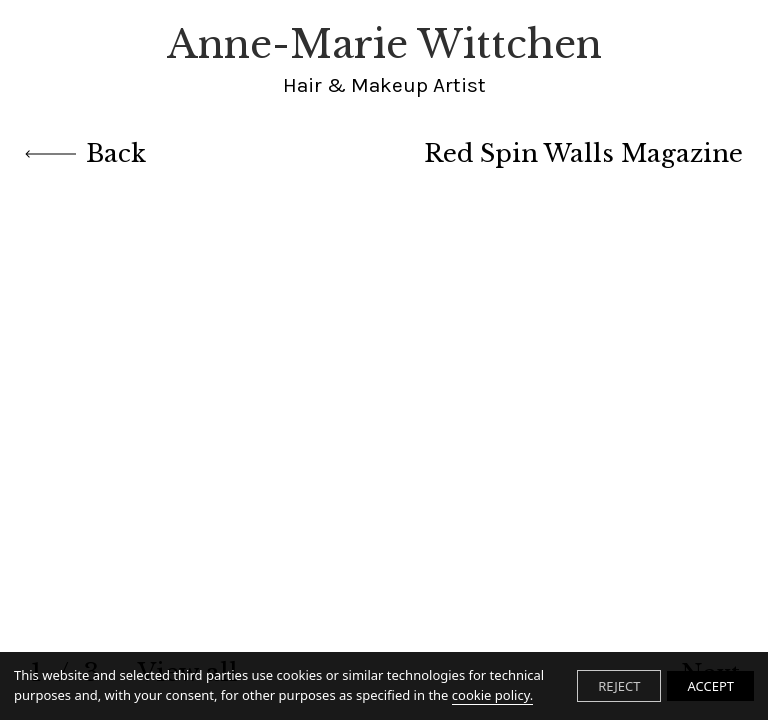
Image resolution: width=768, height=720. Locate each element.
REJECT (619, 686)
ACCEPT (710, 686)
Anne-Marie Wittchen (384, 60)
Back (85, 153)
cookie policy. (492, 695)
